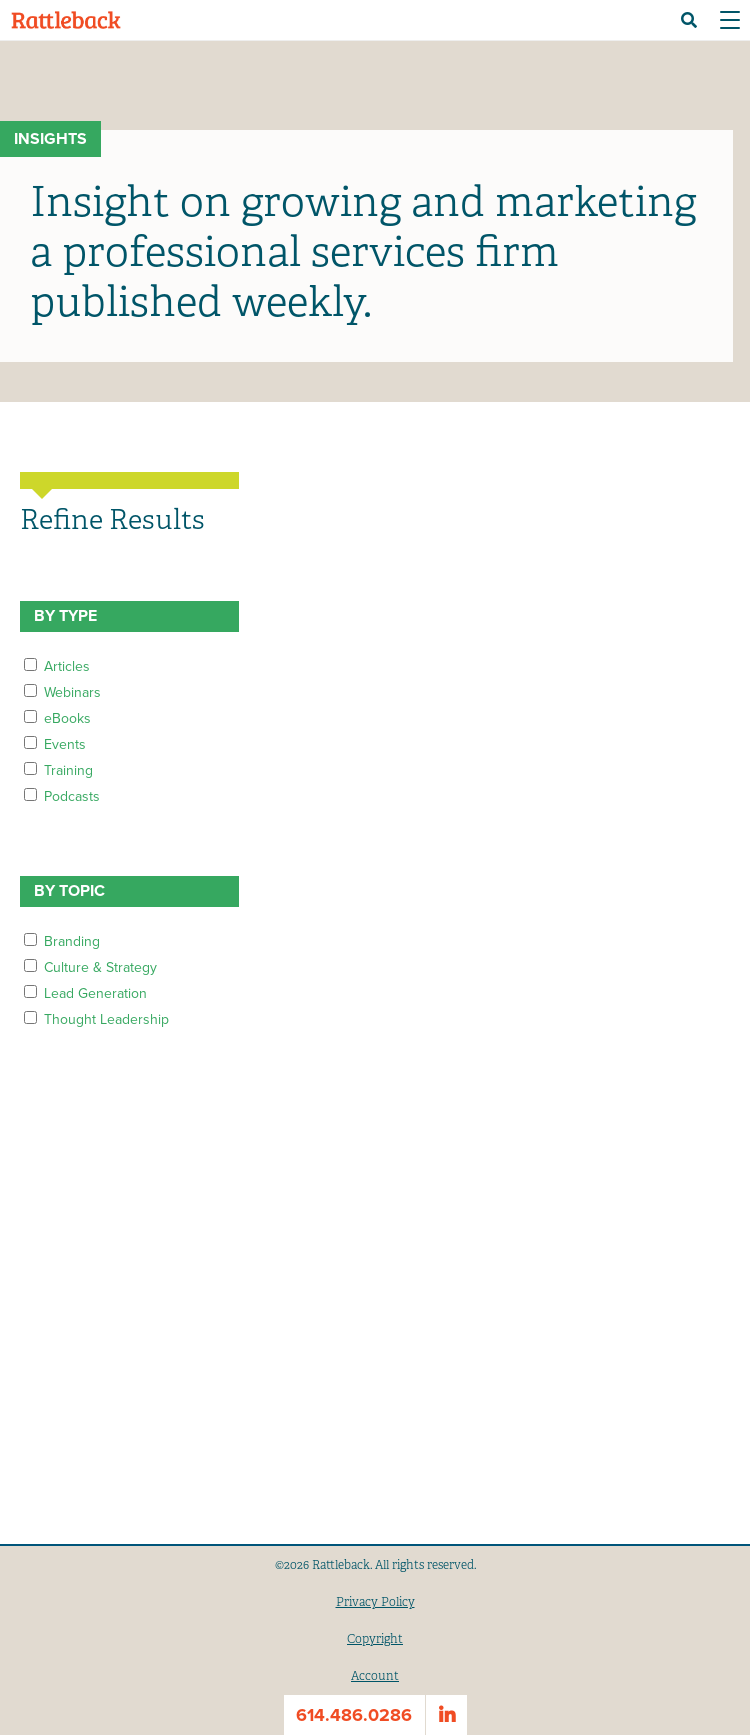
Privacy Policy (375, 1602)
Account (375, 1676)
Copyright (375, 1639)
